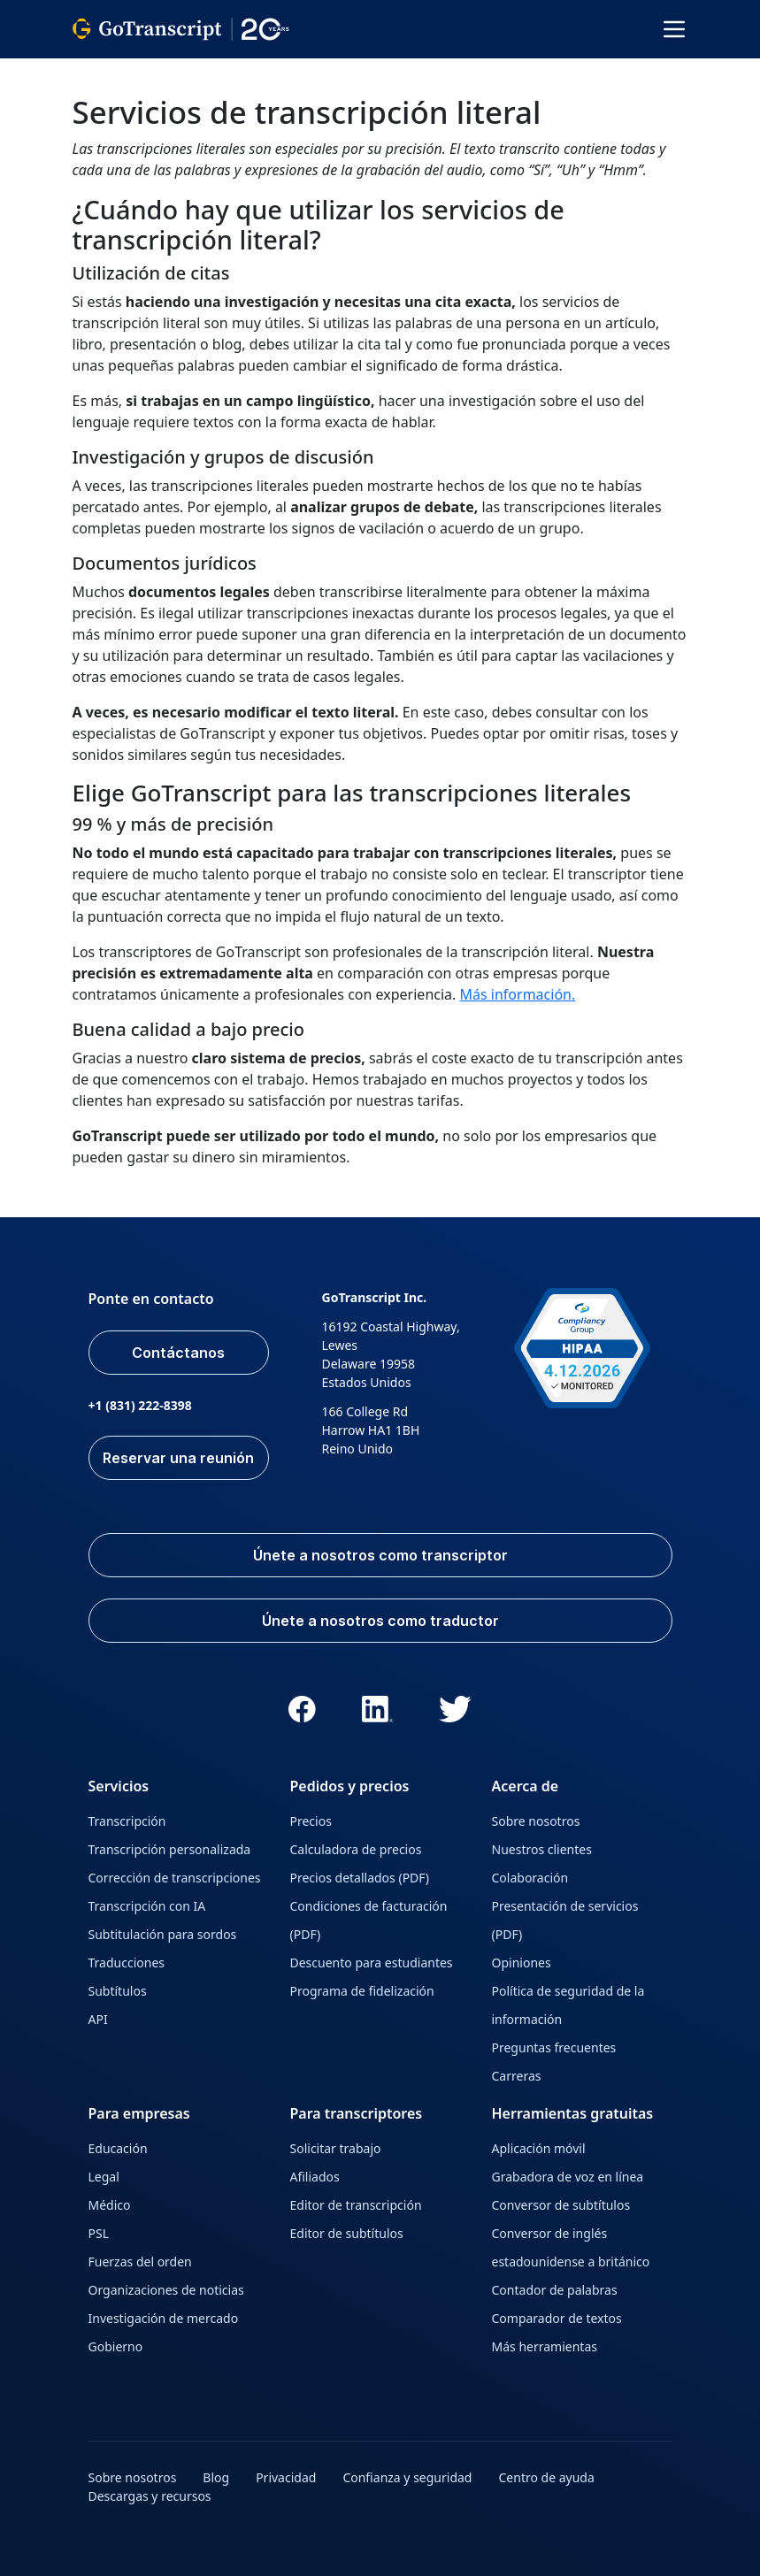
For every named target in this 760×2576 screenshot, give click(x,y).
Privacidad (286, 2477)
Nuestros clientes (542, 1849)
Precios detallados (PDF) (360, 1877)
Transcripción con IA (147, 1906)
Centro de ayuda (546, 2477)
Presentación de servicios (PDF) (565, 1920)
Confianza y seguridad (407, 2477)
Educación (118, 2148)
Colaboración (530, 1877)
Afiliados (315, 2176)
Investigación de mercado (163, 2318)
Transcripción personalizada (169, 1849)
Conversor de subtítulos (561, 2204)
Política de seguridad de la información (568, 2005)
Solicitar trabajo (335, 2148)
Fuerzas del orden (140, 2261)
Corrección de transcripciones (174, 1877)
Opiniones (521, 1962)
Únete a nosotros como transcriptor (380, 1555)
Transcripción (127, 1821)
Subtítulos (117, 1990)
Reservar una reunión (178, 1458)
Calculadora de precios (356, 1849)
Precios (311, 1821)
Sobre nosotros (536, 1821)
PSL (99, 2233)
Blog (216, 2477)
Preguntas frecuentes (554, 2047)
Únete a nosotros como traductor (380, 1620)
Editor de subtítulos (346, 2233)
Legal (103, 2176)
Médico (109, 2204)
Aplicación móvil (539, 2148)
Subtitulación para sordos (162, 1934)
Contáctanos (178, 1352)
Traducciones (126, 1962)
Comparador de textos (557, 2318)
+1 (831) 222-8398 (140, 1405)
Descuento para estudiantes (371, 1962)
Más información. (518, 994)
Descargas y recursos (149, 2496)
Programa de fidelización (362, 1990)
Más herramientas (544, 2346)
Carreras (516, 2075)
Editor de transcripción (356, 2204)
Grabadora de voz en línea (568, 2176)
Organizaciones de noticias (166, 2289)
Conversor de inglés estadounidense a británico (571, 2247)
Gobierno (115, 2346)
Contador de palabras (555, 2289)
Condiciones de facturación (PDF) (369, 1920)
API (98, 2019)
